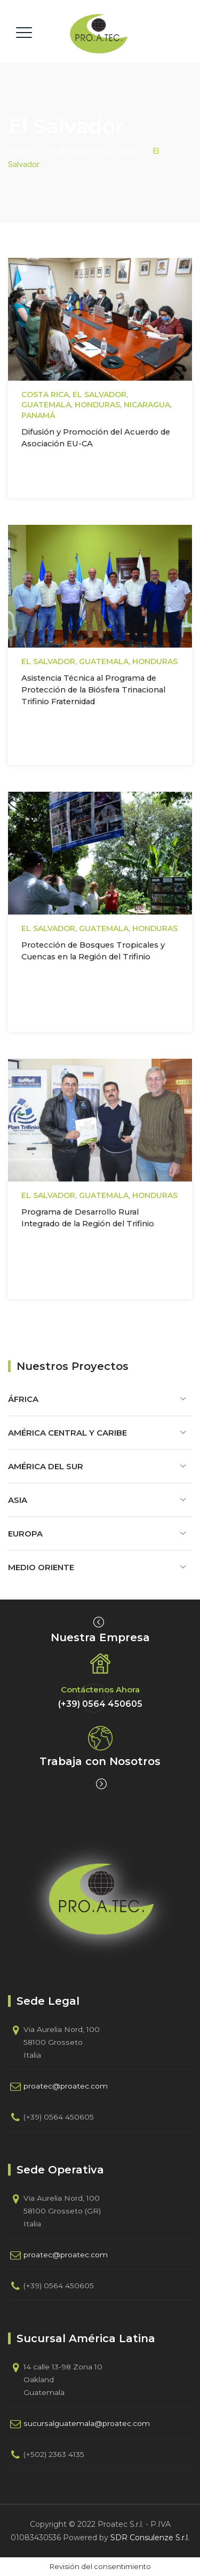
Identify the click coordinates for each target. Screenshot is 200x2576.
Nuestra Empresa (100, 1637)
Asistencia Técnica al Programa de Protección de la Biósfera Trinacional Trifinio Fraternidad (93, 689)
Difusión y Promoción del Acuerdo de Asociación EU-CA (95, 437)
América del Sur (45, 1466)
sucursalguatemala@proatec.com (86, 2423)
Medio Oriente (41, 1567)
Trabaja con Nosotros (100, 1761)
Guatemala (46, 404)
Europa (25, 1534)
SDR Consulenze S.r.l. (149, 2537)
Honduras (97, 404)
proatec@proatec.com (65, 2086)
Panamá (38, 415)
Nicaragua (147, 404)
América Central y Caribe (67, 1433)
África (23, 1399)
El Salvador (99, 394)
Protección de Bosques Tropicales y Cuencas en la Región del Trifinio (93, 951)
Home (19, 151)
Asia (17, 1500)
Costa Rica (45, 394)
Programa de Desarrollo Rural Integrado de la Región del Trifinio (87, 1217)
